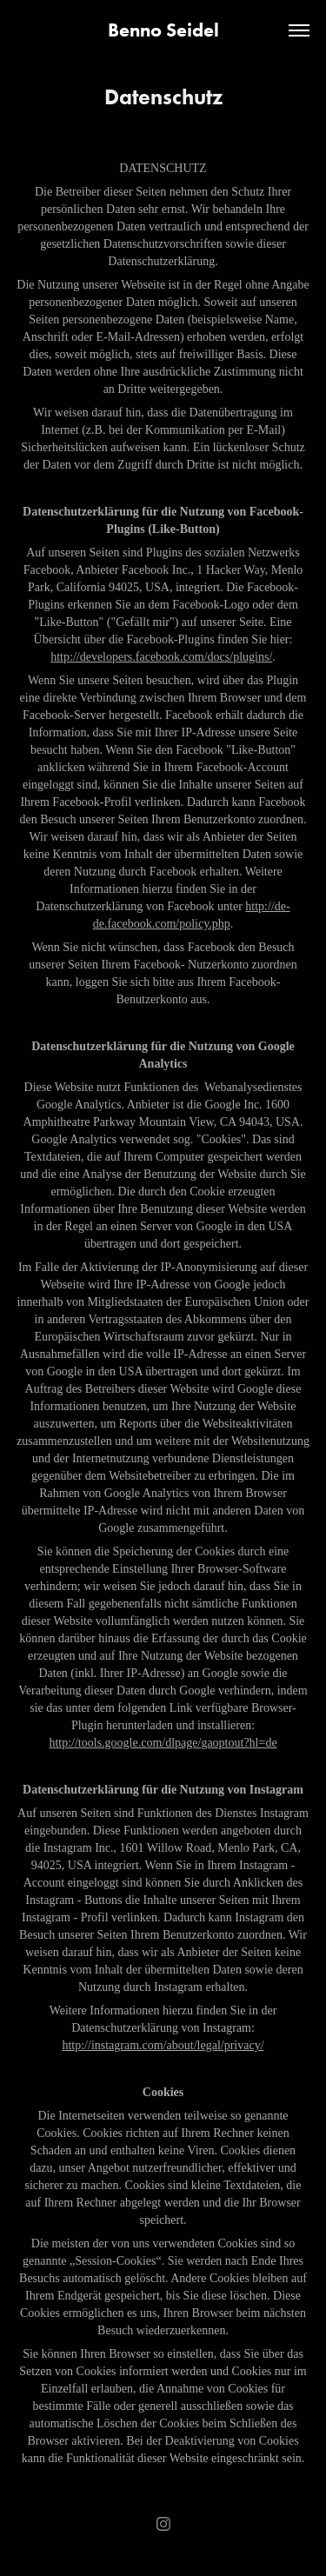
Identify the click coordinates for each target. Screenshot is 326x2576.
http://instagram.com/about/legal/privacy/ (162, 2045)
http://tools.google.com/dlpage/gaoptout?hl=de (162, 1742)
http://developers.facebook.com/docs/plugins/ (161, 656)
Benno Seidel (163, 30)
